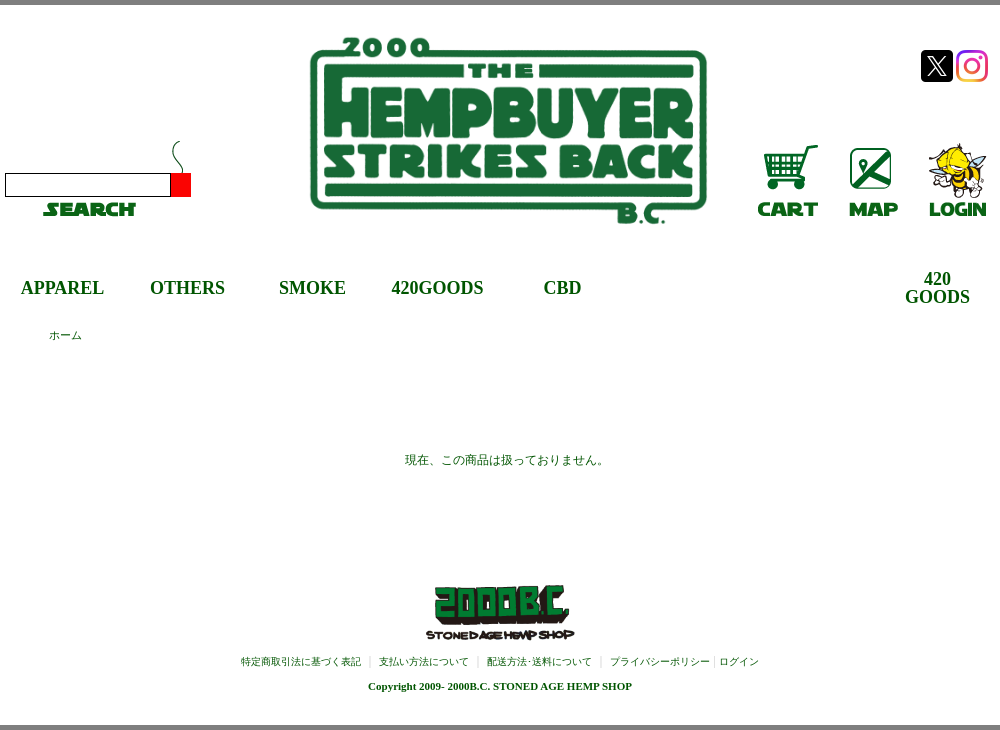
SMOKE (312, 288)
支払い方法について (424, 661)
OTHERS (187, 288)
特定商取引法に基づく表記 (301, 661)
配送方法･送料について (539, 661)
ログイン (739, 661)
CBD (562, 288)
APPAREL (63, 288)
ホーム (65, 335)
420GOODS (437, 288)
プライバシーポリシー (660, 661)
